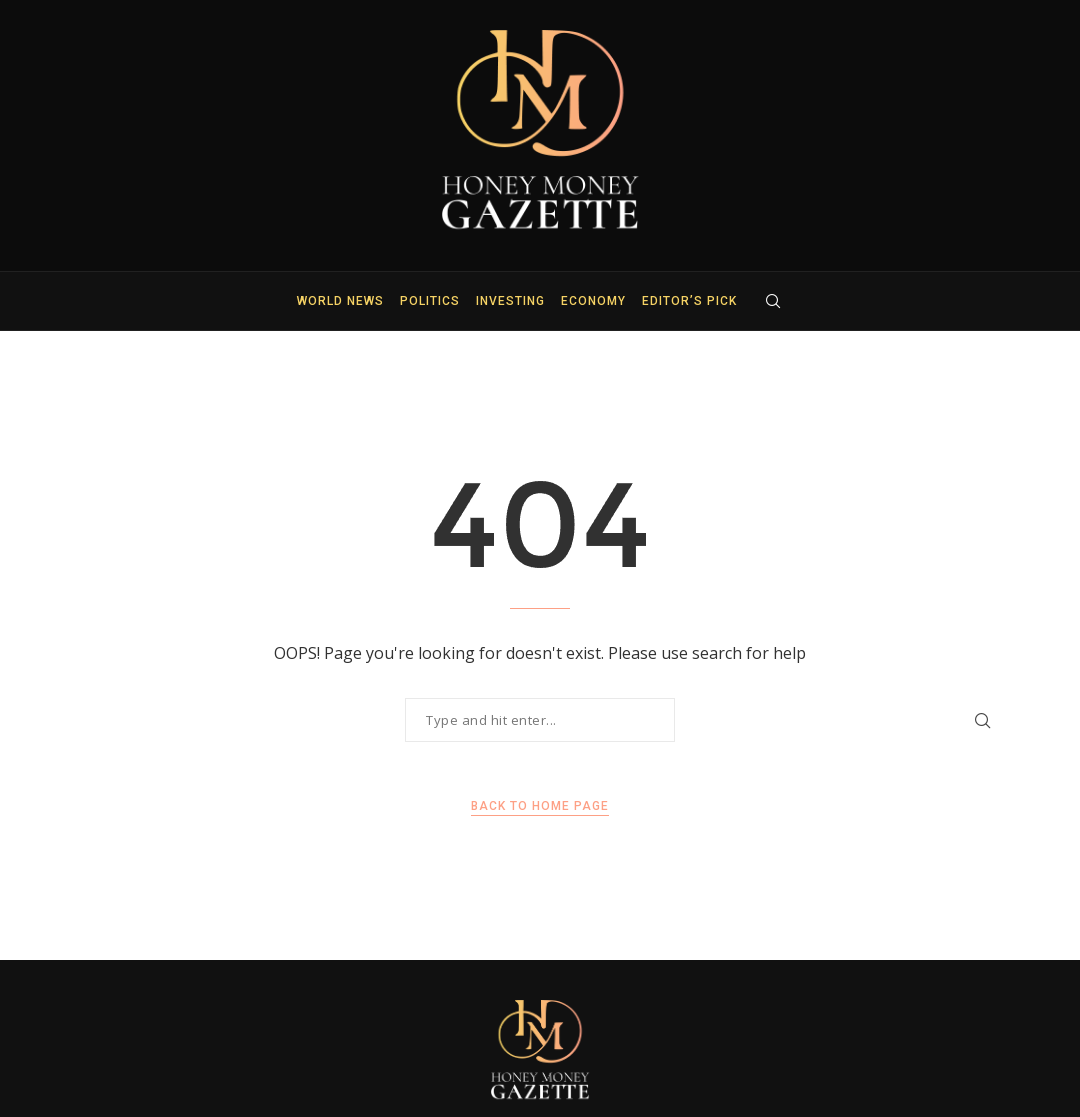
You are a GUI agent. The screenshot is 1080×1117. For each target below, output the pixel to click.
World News (340, 301)
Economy (593, 301)
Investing (510, 301)
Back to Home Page (540, 806)
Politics (430, 301)
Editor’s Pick (689, 301)
